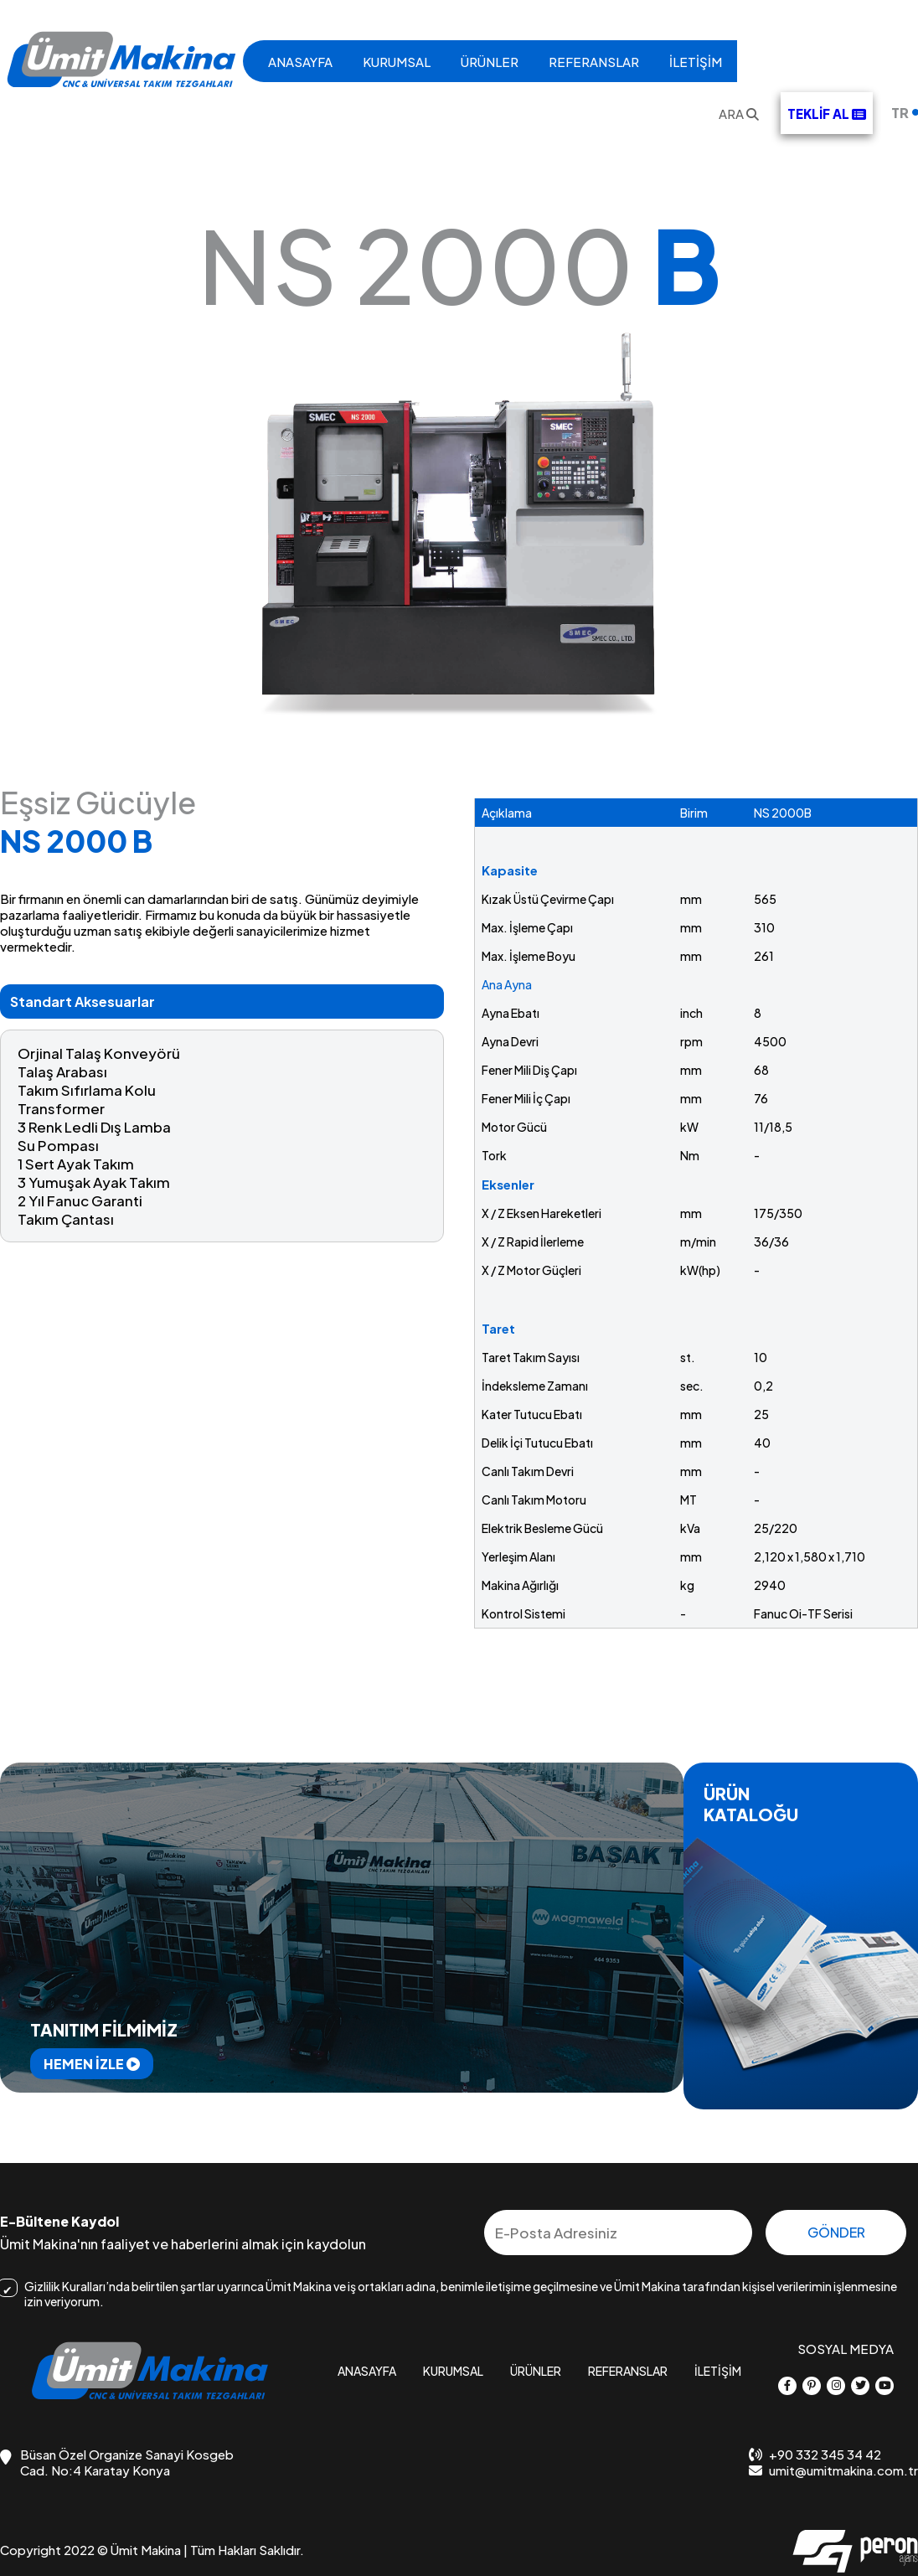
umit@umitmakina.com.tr (833, 2470)
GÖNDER (836, 2232)
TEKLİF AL (826, 113)
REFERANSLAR (594, 62)
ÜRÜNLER (489, 62)
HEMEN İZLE (92, 2064)
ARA (739, 113)
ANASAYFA (300, 62)
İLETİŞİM (695, 62)
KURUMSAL (397, 62)
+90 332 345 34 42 (815, 2454)
